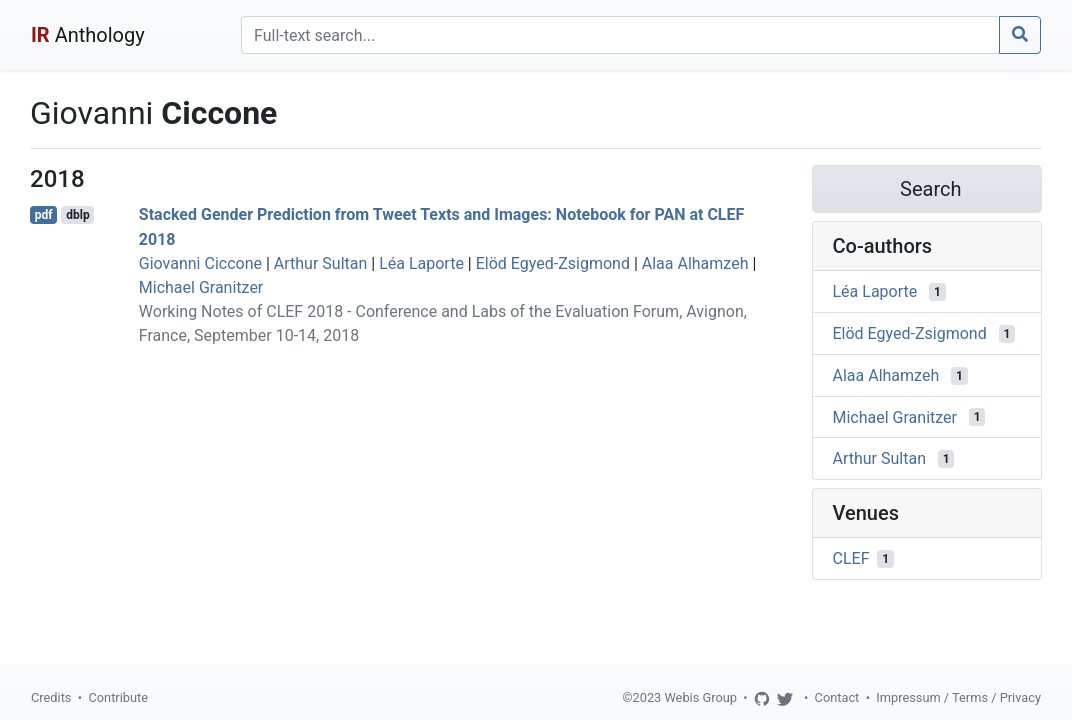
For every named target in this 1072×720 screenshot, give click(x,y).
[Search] (620, 35)
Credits (51, 697)
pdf (44, 215)
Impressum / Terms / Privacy (958, 697)
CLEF (851, 558)
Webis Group (700, 697)
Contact (837, 697)
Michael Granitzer (201, 287)
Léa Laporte (421, 263)
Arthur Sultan (321, 263)
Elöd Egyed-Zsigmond (553, 263)
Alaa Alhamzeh (695, 263)
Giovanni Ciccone (200, 263)
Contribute (118, 697)
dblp (77, 215)
